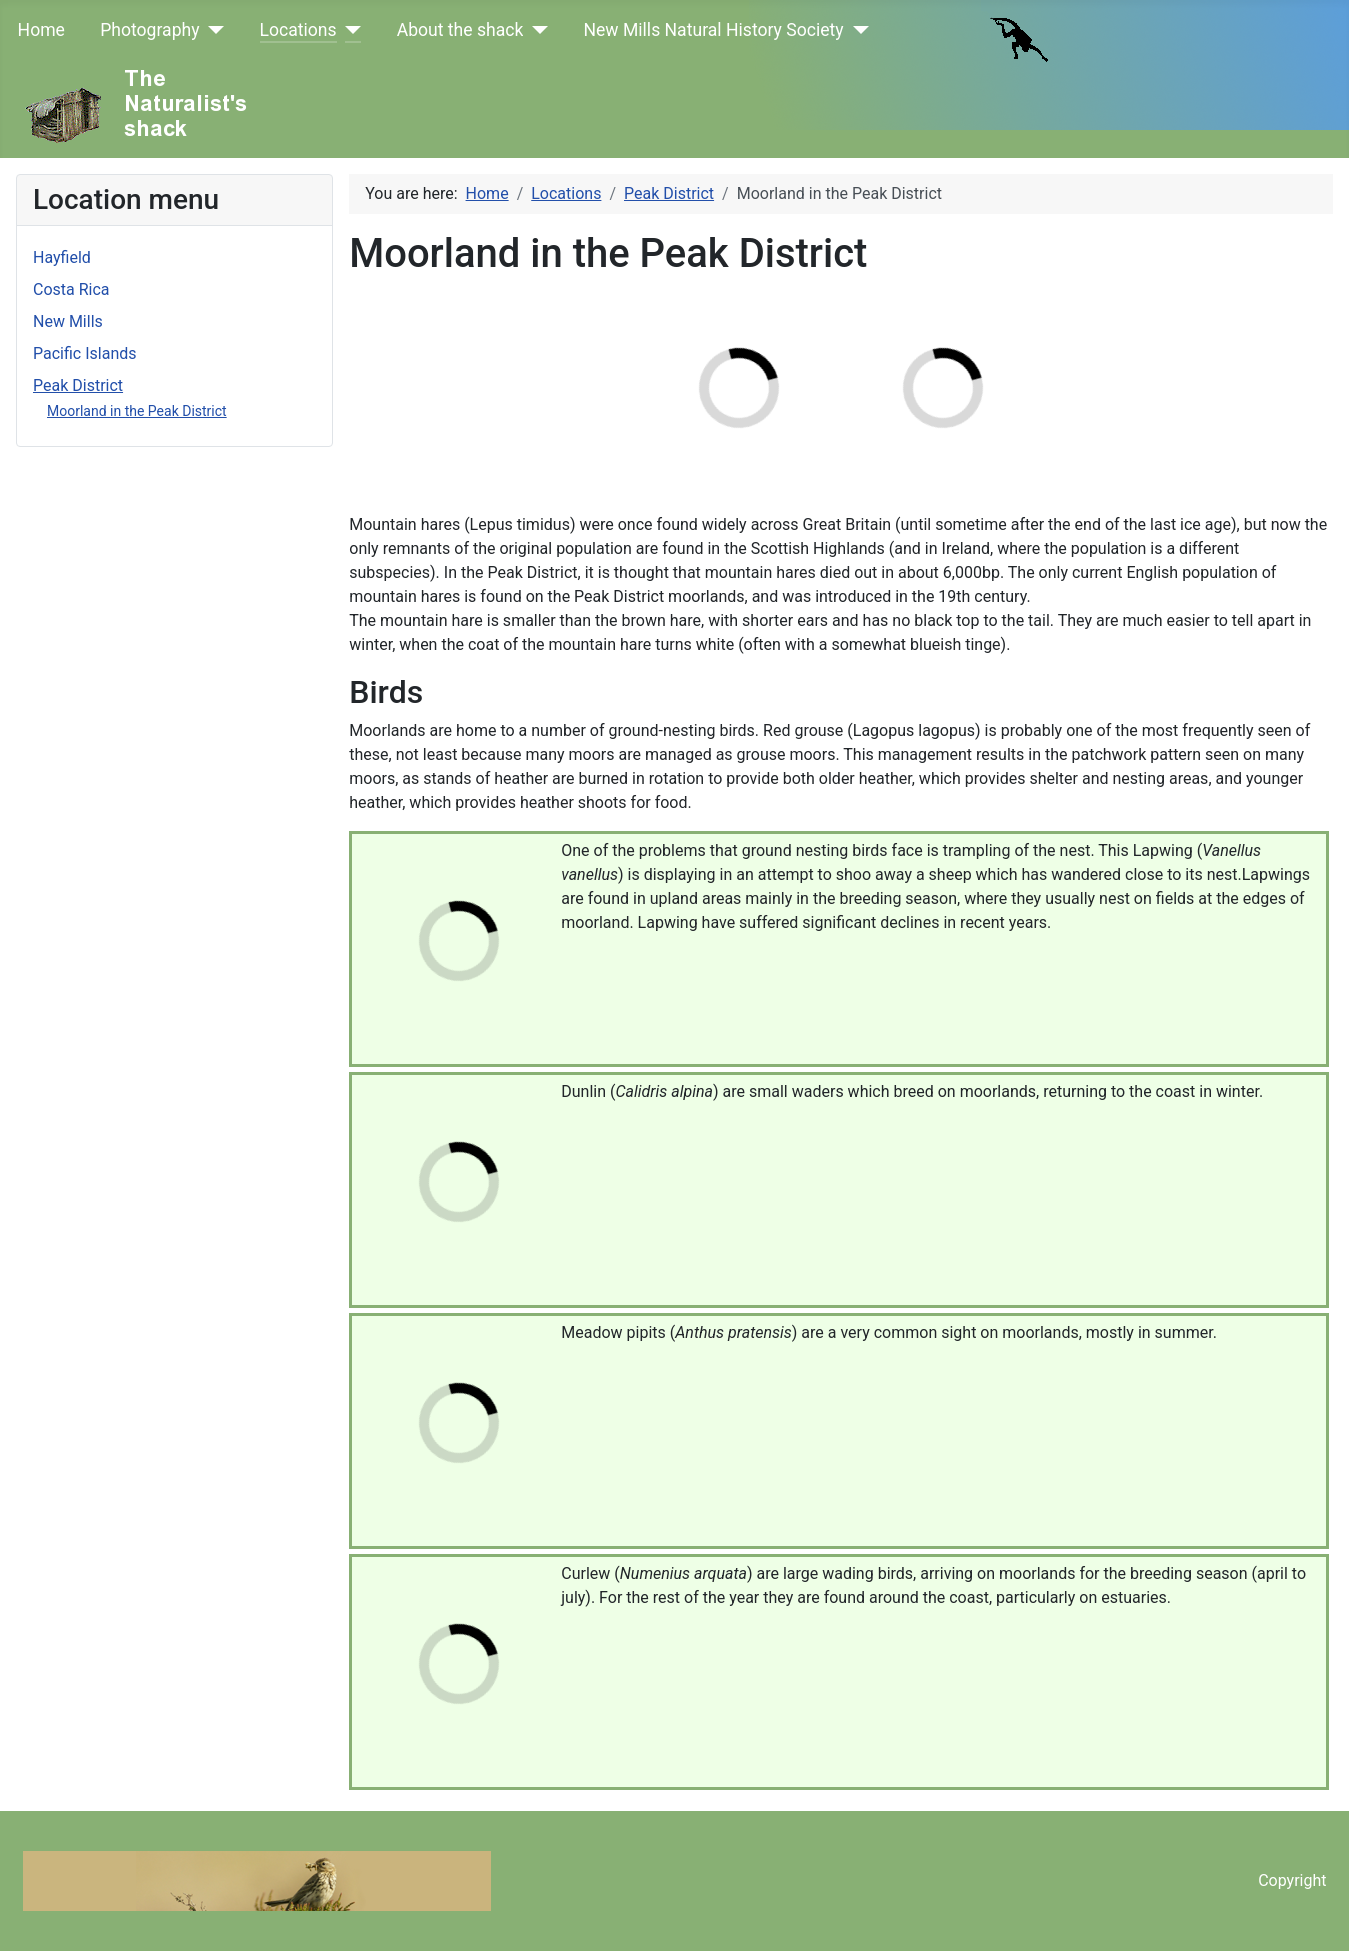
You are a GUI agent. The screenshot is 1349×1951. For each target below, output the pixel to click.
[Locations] (349, 30)
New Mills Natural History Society (713, 30)
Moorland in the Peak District (137, 411)
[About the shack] (535, 30)
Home (41, 30)
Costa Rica (71, 289)
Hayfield (62, 257)
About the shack (460, 30)
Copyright (1292, 1880)
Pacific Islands (85, 353)
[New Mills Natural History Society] (856, 30)
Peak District (78, 385)
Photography (149, 30)
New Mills (68, 321)
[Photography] (212, 30)
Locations (298, 30)
